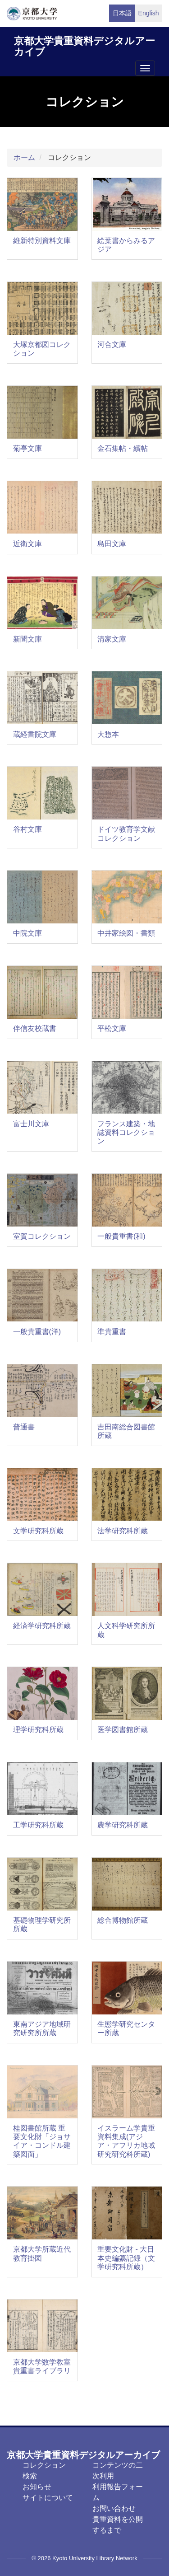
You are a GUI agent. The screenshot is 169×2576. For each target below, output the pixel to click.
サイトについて (48, 2497)
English (148, 13)
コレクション (44, 2465)
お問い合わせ (114, 2508)
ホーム (24, 157)
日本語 (122, 13)
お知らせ (37, 2487)
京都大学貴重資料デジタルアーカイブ (84, 45)
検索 (30, 2476)
